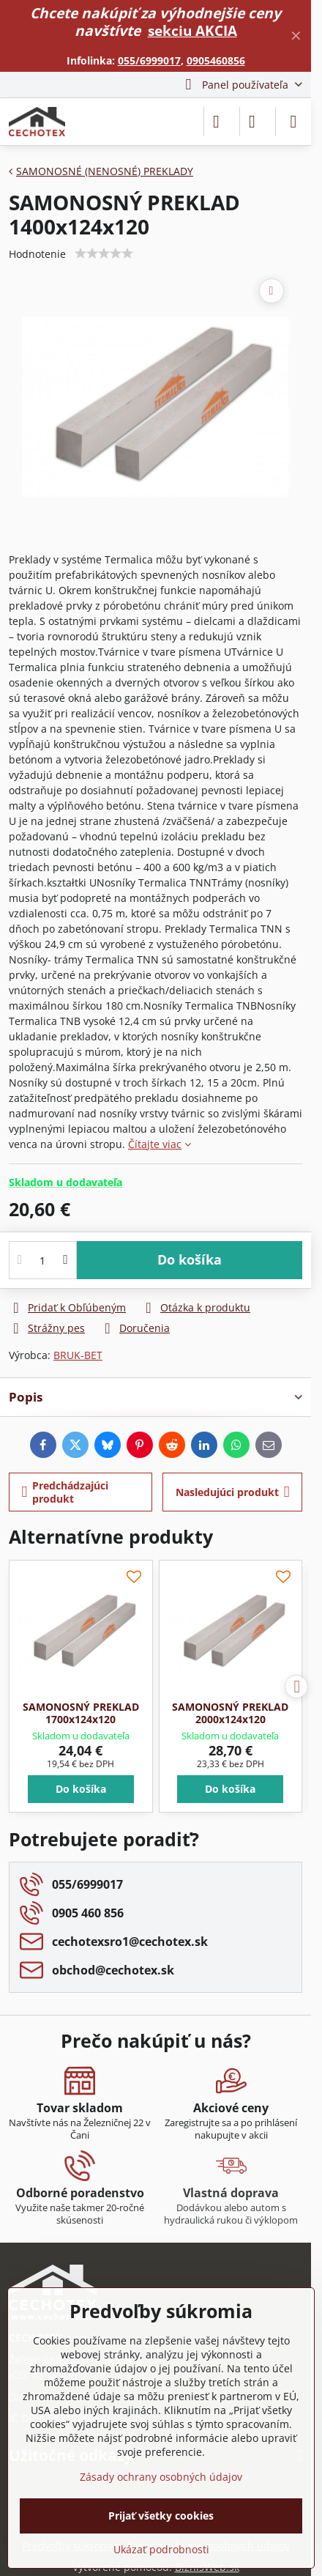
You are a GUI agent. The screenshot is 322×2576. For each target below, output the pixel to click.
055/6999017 (149, 60)
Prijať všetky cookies (161, 2516)
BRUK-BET (77, 1355)
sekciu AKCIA (192, 30)
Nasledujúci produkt (233, 1492)
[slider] (104, 253)
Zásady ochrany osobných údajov (161, 2477)
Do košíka (189, 1259)
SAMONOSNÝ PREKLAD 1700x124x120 (81, 1713)
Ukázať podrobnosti (161, 2549)
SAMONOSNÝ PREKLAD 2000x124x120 (230, 1713)
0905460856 (216, 60)
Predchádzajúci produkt (65, 1492)
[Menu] (293, 121)
